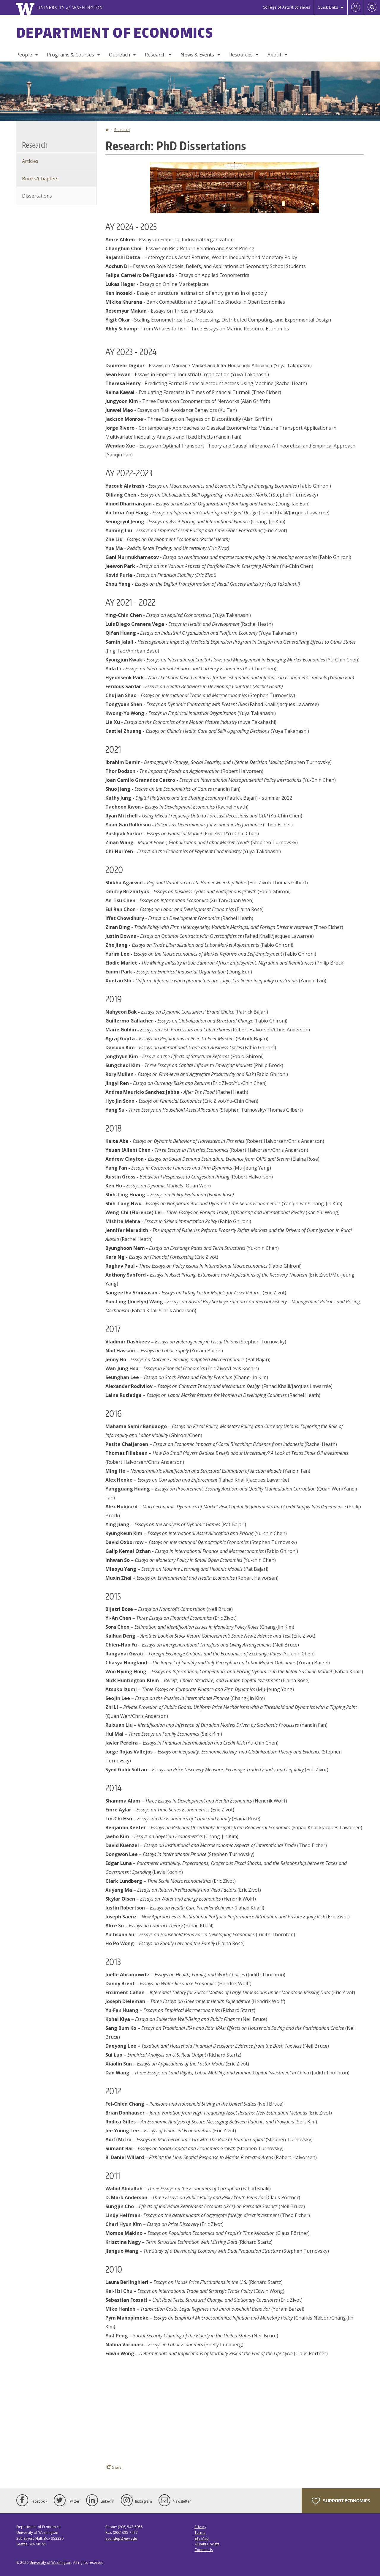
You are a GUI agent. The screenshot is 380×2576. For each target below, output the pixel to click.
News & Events (197, 54)
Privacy (200, 2526)
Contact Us (203, 2549)
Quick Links (328, 7)
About (274, 54)
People (24, 54)
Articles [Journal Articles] (30, 161)
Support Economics (341, 2501)
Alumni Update (207, 2544)
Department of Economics (114, 32)
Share (114, 2467)
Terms (199, 2532)
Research (155, 54)
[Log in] (356, 7)
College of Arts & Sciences (286, 7)
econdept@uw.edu (121, 2538)
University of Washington (50, 2562)
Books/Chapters (40, 178)
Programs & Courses (70, 54)
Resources (241, 54)
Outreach (119, 54)
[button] (234, 187)
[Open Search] (372, 7)
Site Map (201, 2538)
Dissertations (37, 196)
